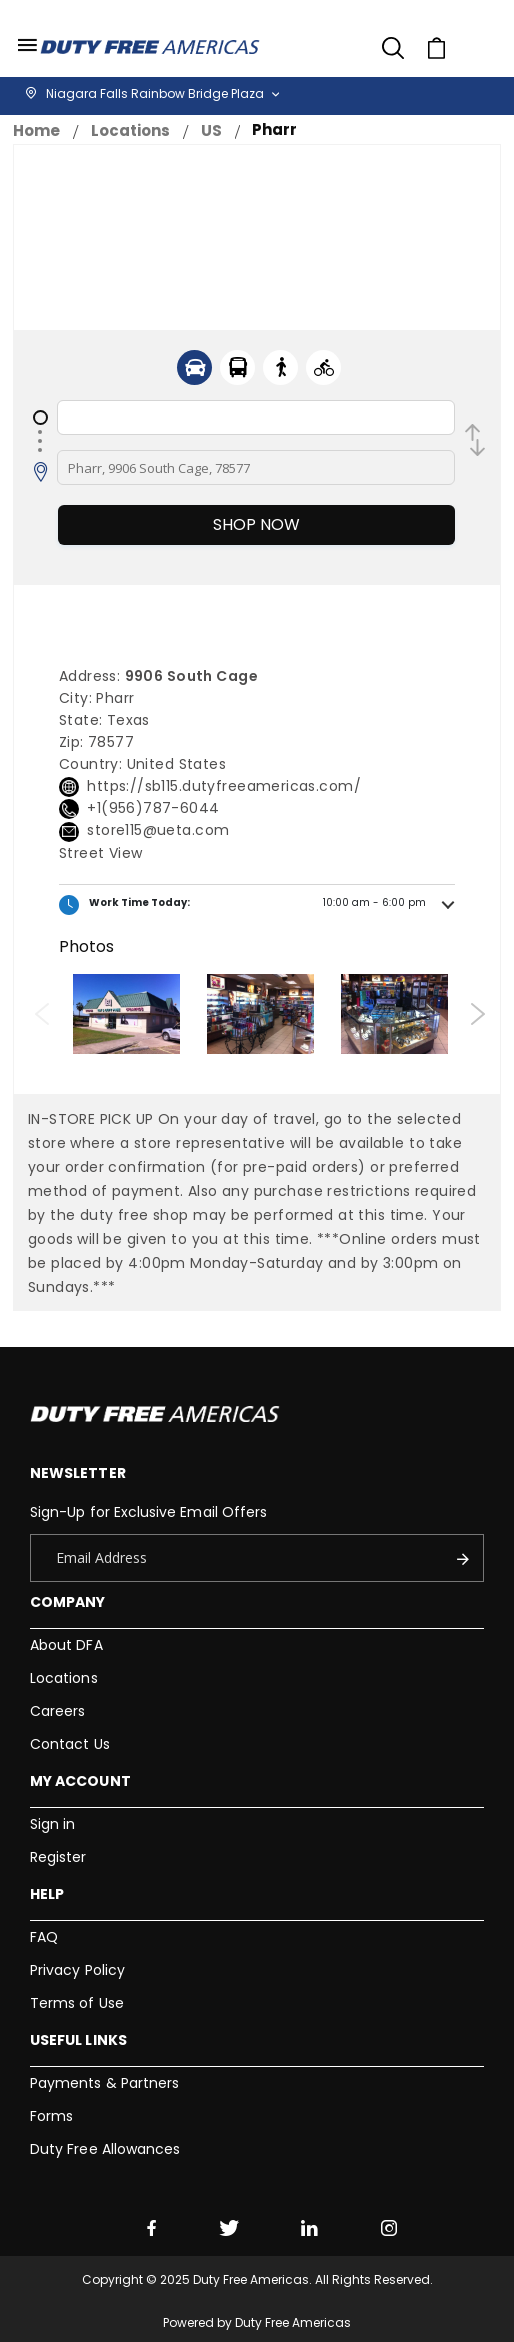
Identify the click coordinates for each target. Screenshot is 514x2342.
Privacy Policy (77, 1970)
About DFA (66, 1645)
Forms (51, 2116)
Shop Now (256, 524)
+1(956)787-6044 (153, 808)
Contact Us (70, 1744)
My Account (80, 1781)
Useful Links (78, 2040)
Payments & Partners (104, 2083)
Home (36, 130)
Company (67, 1602)
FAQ (44, 1937)
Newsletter (78, 1473)
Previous (42, 1014)
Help (47, 1894)
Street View (101, 853)
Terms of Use (77, 2003)
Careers (57, 1711)
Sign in (52, 1824)
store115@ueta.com (158, 830)
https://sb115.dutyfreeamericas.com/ (224, 786)
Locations (130, 130)
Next (477, 1014)
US (211, 130)
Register (58, 1857)
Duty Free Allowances (105, 2149)
